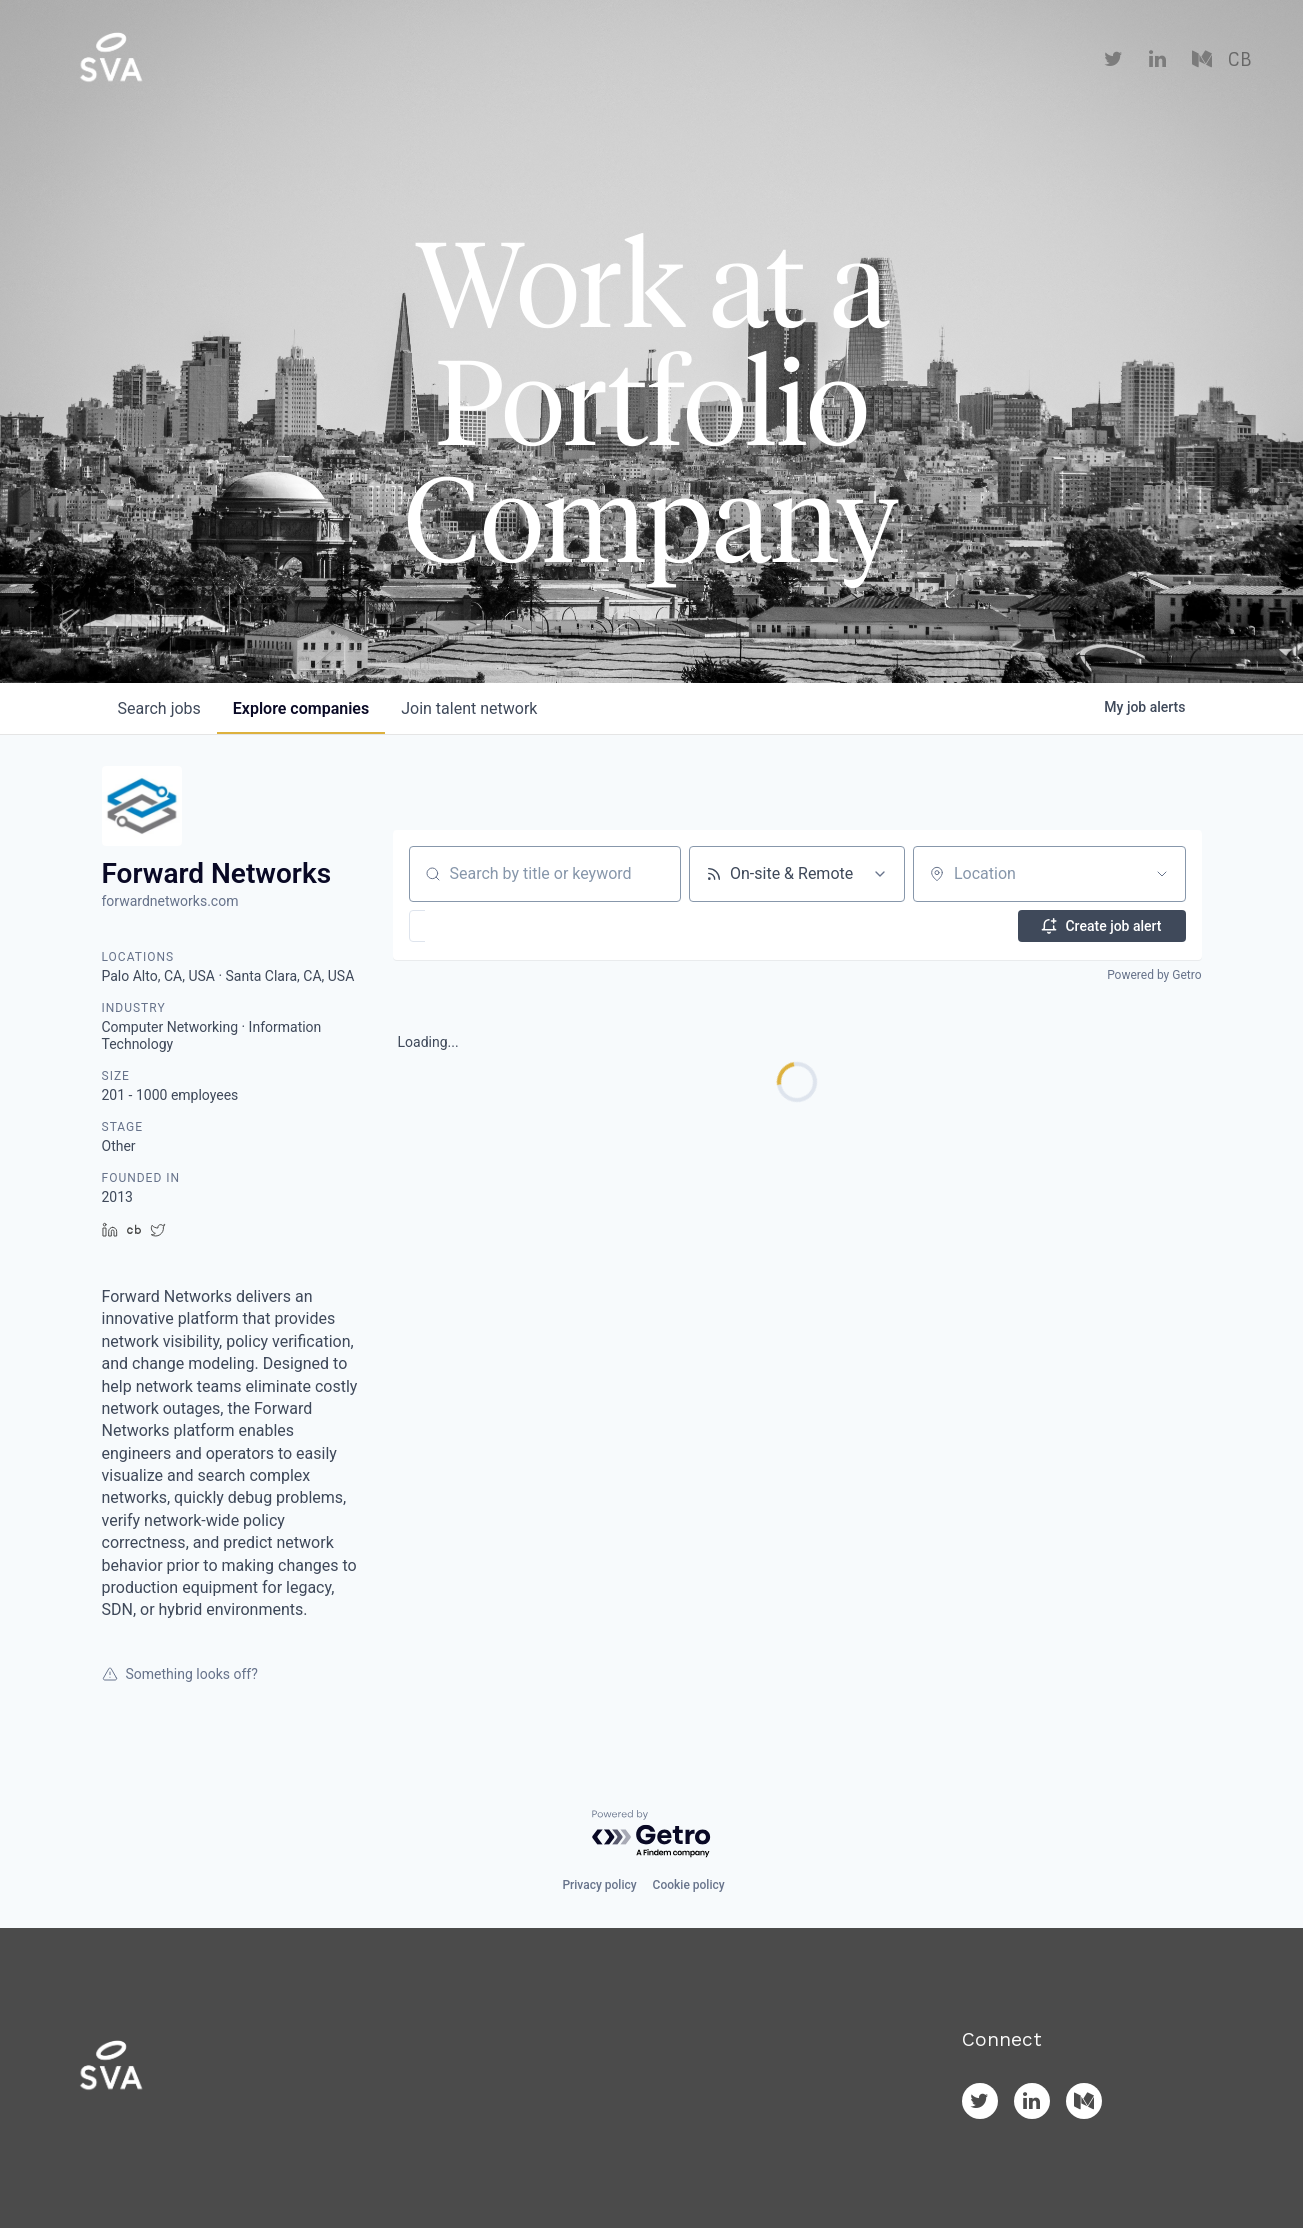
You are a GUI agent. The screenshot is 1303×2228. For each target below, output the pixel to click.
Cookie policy (689, 1885)
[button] (475, 926)
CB (1239, 60)
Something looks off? (180, 1674)
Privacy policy (599, 1885)
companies (301, 708)
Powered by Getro (1154, 975)
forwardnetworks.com (170, 901)
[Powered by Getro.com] (652, 1834)
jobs (159, 708)
